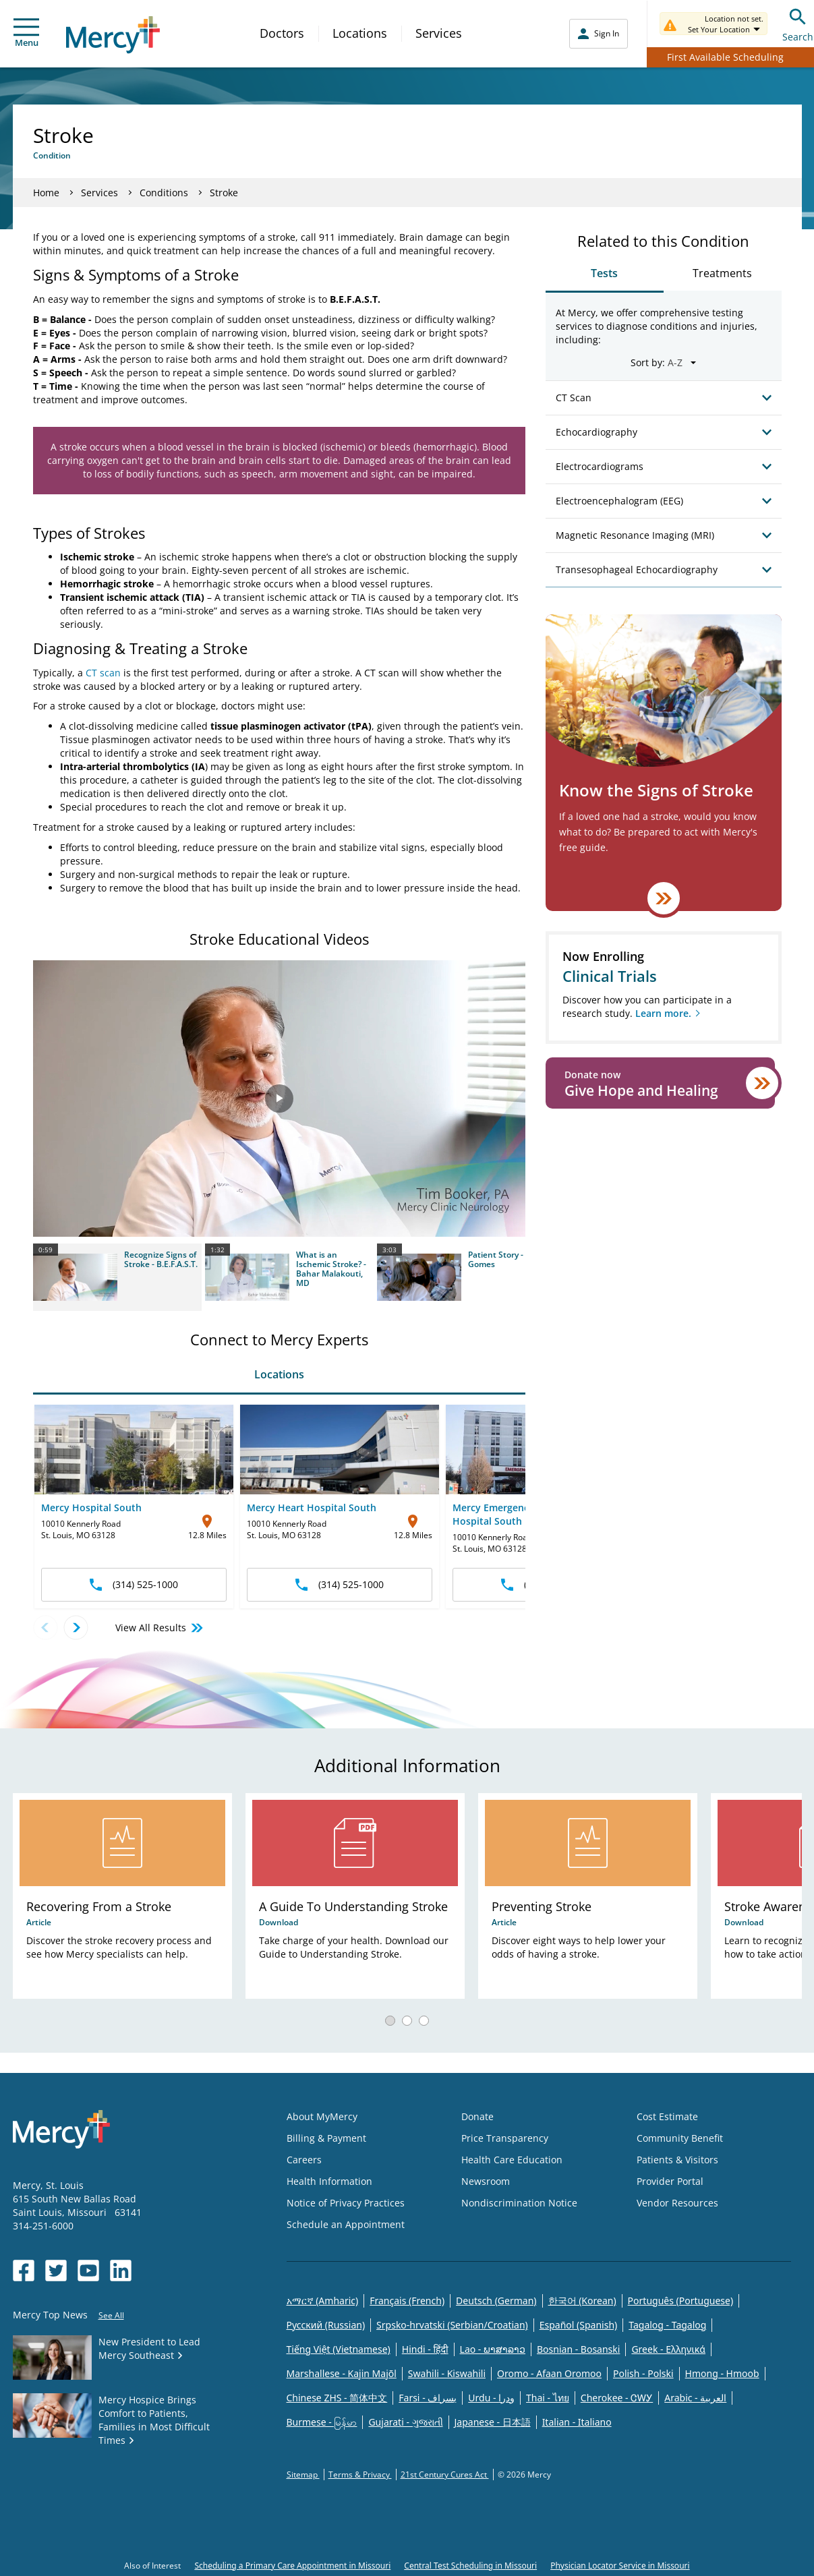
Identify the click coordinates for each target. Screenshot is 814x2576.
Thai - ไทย (547, 2397)
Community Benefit (680, 2138)
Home (46, 192)
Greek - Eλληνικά (668, 2349)
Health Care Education (511, 2159)
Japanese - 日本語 (493, 2422)
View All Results (160, 1628)
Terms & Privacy (360, 2474)
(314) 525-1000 (134, 1584)
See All (111, 2315)
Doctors (282, 33)
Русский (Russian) (326, 2324)
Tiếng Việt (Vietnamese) (338, 2349)
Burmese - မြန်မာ (322, 2422)
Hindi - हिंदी (425, 2349)
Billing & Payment (326, 2138)
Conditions (164, 192)
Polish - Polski (643, 2373)
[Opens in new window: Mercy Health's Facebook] (23, 2270)
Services (438, 33)
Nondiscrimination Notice (519, 2202)
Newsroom (485, 2181)
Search (797, 23)
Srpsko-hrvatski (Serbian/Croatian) (452, 2324)
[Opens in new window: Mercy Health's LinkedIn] (121, 2270)
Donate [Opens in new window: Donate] (477, 2116)
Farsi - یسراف (428, 2397)
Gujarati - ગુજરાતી (405, 2422)
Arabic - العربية (695, 2397)
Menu (26, 33)
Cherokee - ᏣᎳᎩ (617, 2397)
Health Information (329, 2181)
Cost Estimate (667, 2116)
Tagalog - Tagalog (667, 2324)
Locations (359, 33)
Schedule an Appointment (346, 2224)
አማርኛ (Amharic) (323, 2300)
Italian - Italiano (577, 2422)
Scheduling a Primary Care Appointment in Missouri (292, 2565)
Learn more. (663, 1013)
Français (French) (407, 2300)
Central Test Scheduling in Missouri (470, 2565)
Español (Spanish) (579, 2324)
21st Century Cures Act (445, 2474)
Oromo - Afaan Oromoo (549, 2373)
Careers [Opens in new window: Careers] (304, 2159)
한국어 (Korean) (582, 2300)
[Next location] (75, 1627)
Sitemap (303, 2474)
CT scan (103, 672)
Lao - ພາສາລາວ (492, 2349)
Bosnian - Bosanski (578, 2349)
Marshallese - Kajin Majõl (342, 2373)
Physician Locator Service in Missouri (619, 2565)
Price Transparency (504, 2138)
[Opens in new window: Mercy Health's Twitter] (56, 2270)
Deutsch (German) (496, 2300)
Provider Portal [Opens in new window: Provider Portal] (670, 2181)
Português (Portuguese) (681, 2300)
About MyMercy (322, 2116)
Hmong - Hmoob (722, 2373)
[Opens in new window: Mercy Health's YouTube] (88, 2270)
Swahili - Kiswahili (447, 2373)
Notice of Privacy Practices (346, 2202)
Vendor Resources (677, 2202)
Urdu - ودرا (491, 2397)
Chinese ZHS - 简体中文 (337, 2397)
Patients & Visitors (677, 2159)
